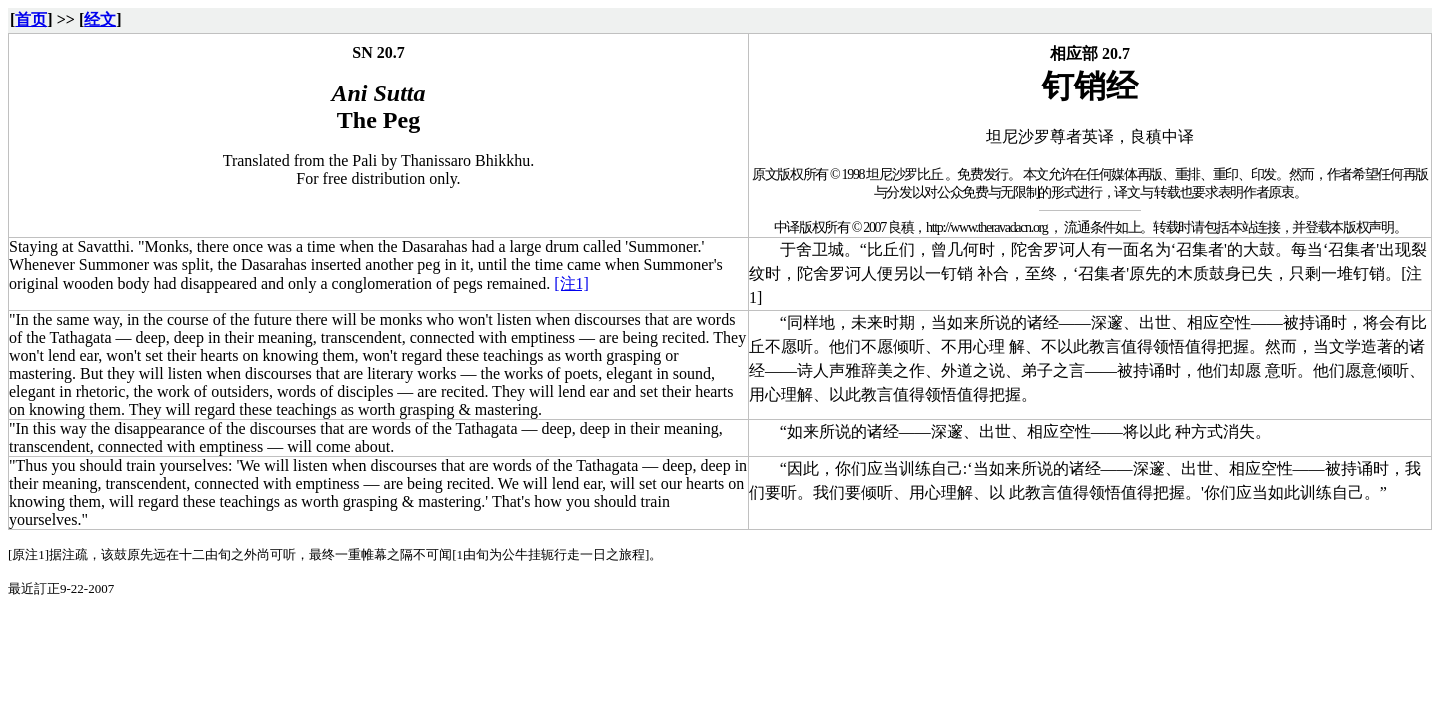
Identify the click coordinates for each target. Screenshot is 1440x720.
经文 (100, 19)
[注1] (571, 283)
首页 (31, 19)
